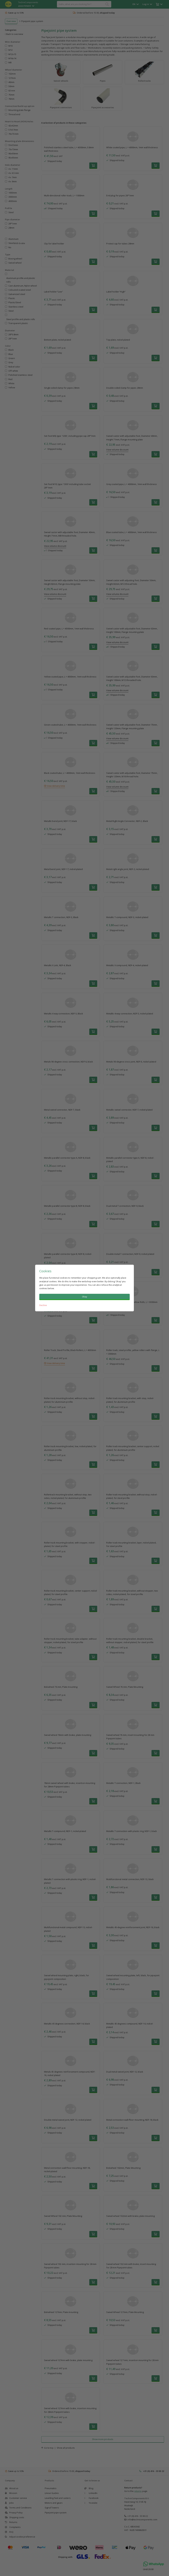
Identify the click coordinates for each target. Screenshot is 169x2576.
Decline (43, 1305)
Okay (84, 1296)
